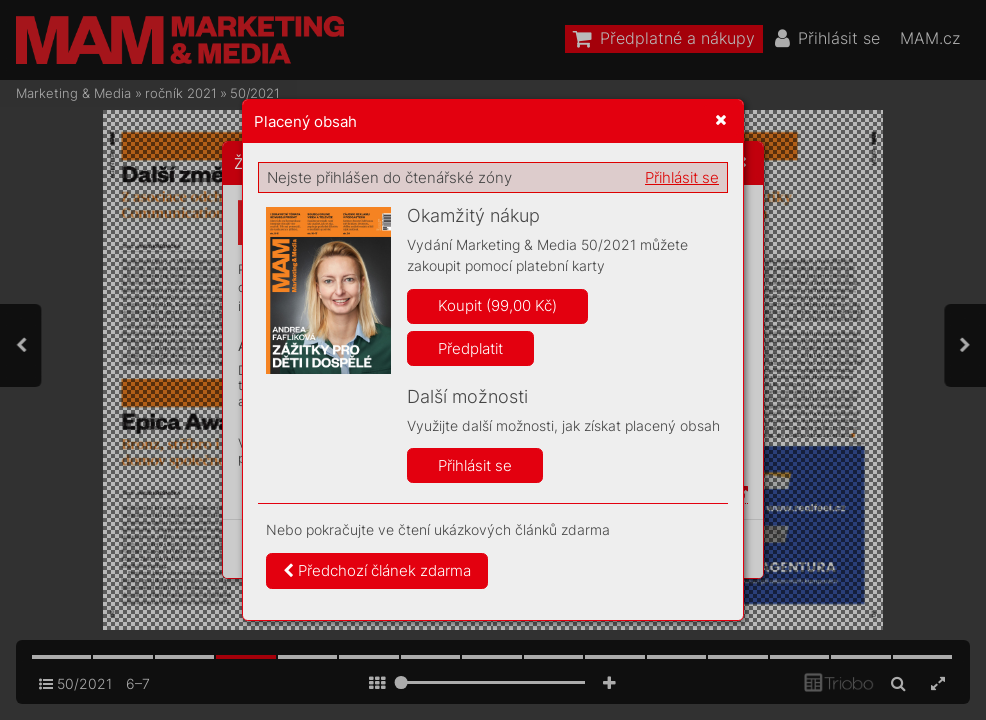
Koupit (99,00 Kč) (497, 305)
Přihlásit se (682, 177)
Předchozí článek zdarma (377, 570)
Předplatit (470, 348)
